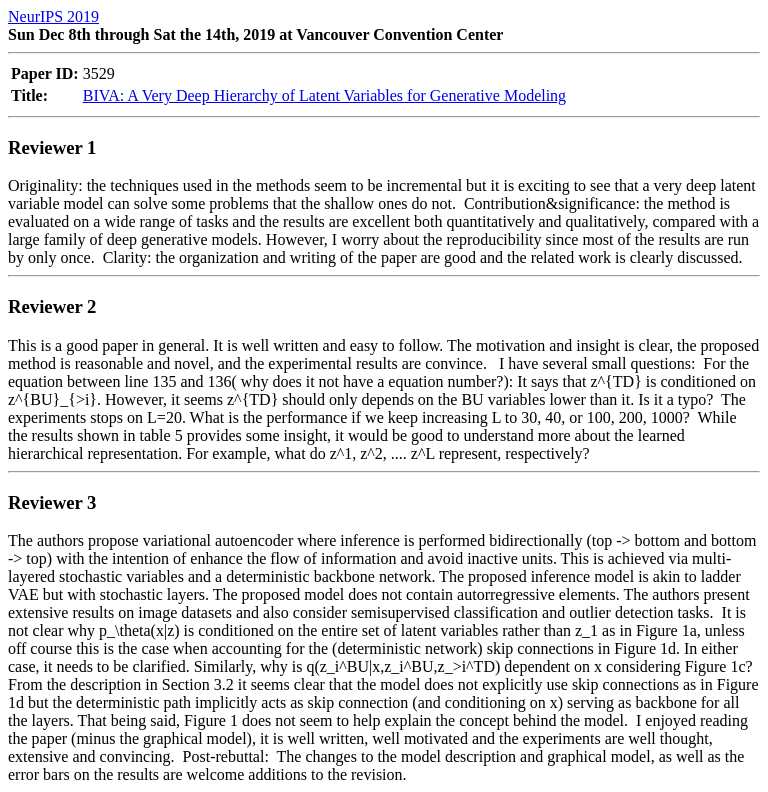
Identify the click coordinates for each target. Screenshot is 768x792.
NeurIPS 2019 (53, 16)
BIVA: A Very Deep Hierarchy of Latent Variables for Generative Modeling (324, 95)
